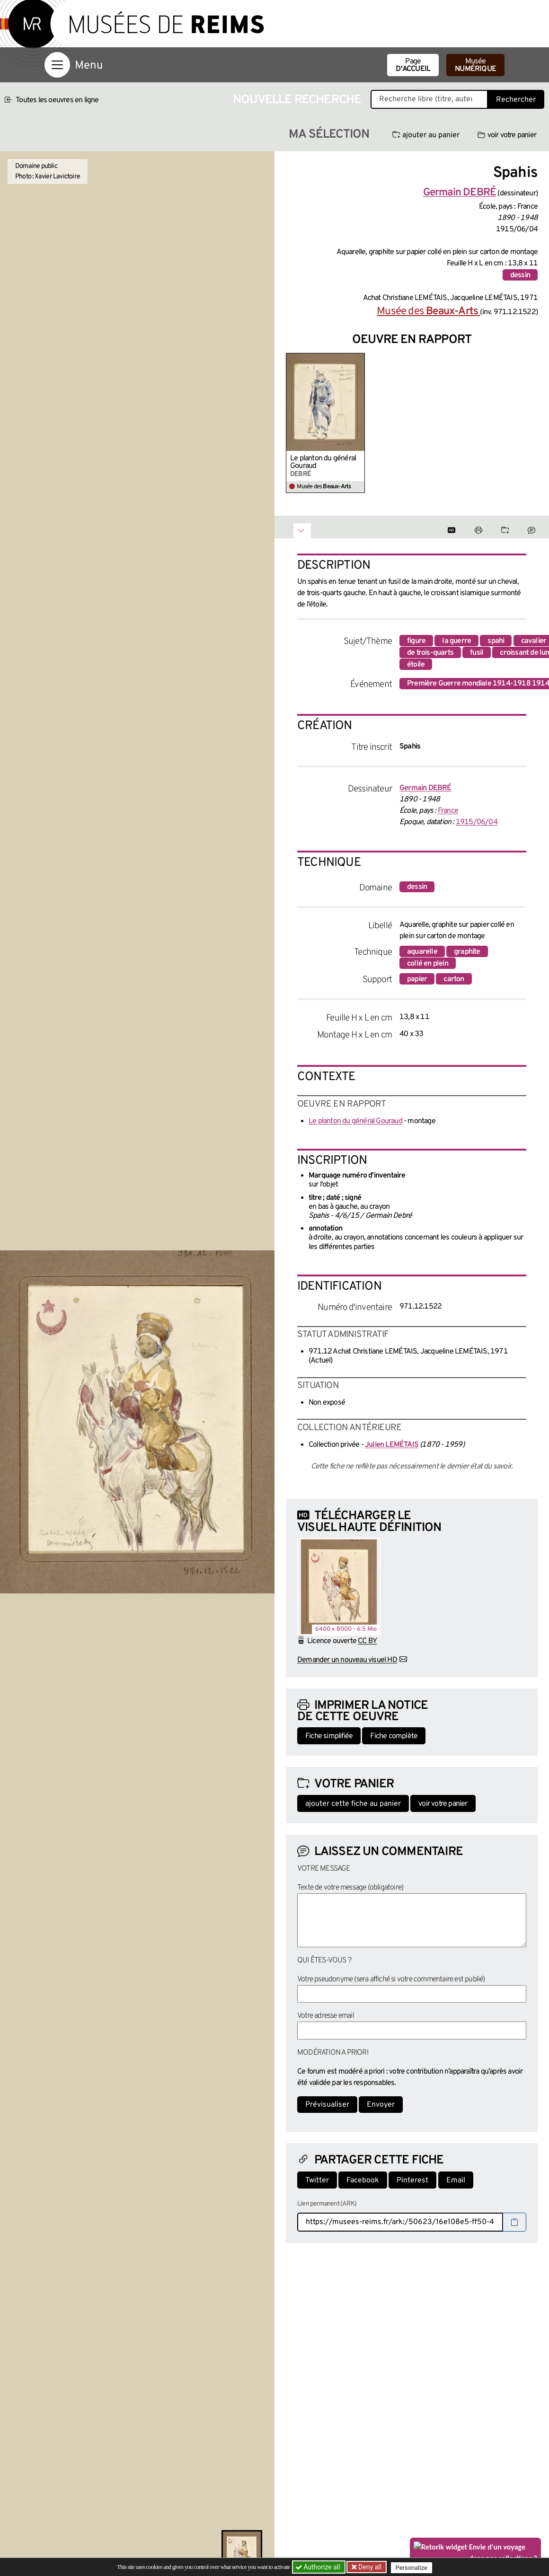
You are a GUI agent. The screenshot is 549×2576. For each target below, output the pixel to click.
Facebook (362, 2180)
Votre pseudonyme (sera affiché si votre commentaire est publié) (391, 1979)
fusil (476, 653)
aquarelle (422, 952)
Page (413, 65)
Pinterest (412, 2180)
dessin (520, 275)
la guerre (456, 641)
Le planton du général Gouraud (323, 462)
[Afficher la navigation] (57, 65)
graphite (467, 952)
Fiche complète (393, 1736)
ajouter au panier (426, 135)
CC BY (367, 1641)
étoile (416, 664)
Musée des (428, 311)
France (448, 811)
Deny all (369, 2567)
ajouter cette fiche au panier (353, 1804)
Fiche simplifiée (329, 1736)
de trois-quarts (430, 653)
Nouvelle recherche (297, 100)
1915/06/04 (476, 822)
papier (417, 979)
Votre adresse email (325, 2016)
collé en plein (427, 963)
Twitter (317, 2180)
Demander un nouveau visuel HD (347, 1660)
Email (455, 2180)
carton (453, 979)
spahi (495, 641)
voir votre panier (507, 135)
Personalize (413, 2567)
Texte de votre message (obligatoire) (350, 1887)
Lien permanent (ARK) (326, 2204)
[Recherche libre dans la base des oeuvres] (429, 99)
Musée (475, 65)
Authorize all (318, 2567)
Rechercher (516, 100)
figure (416, 641)
